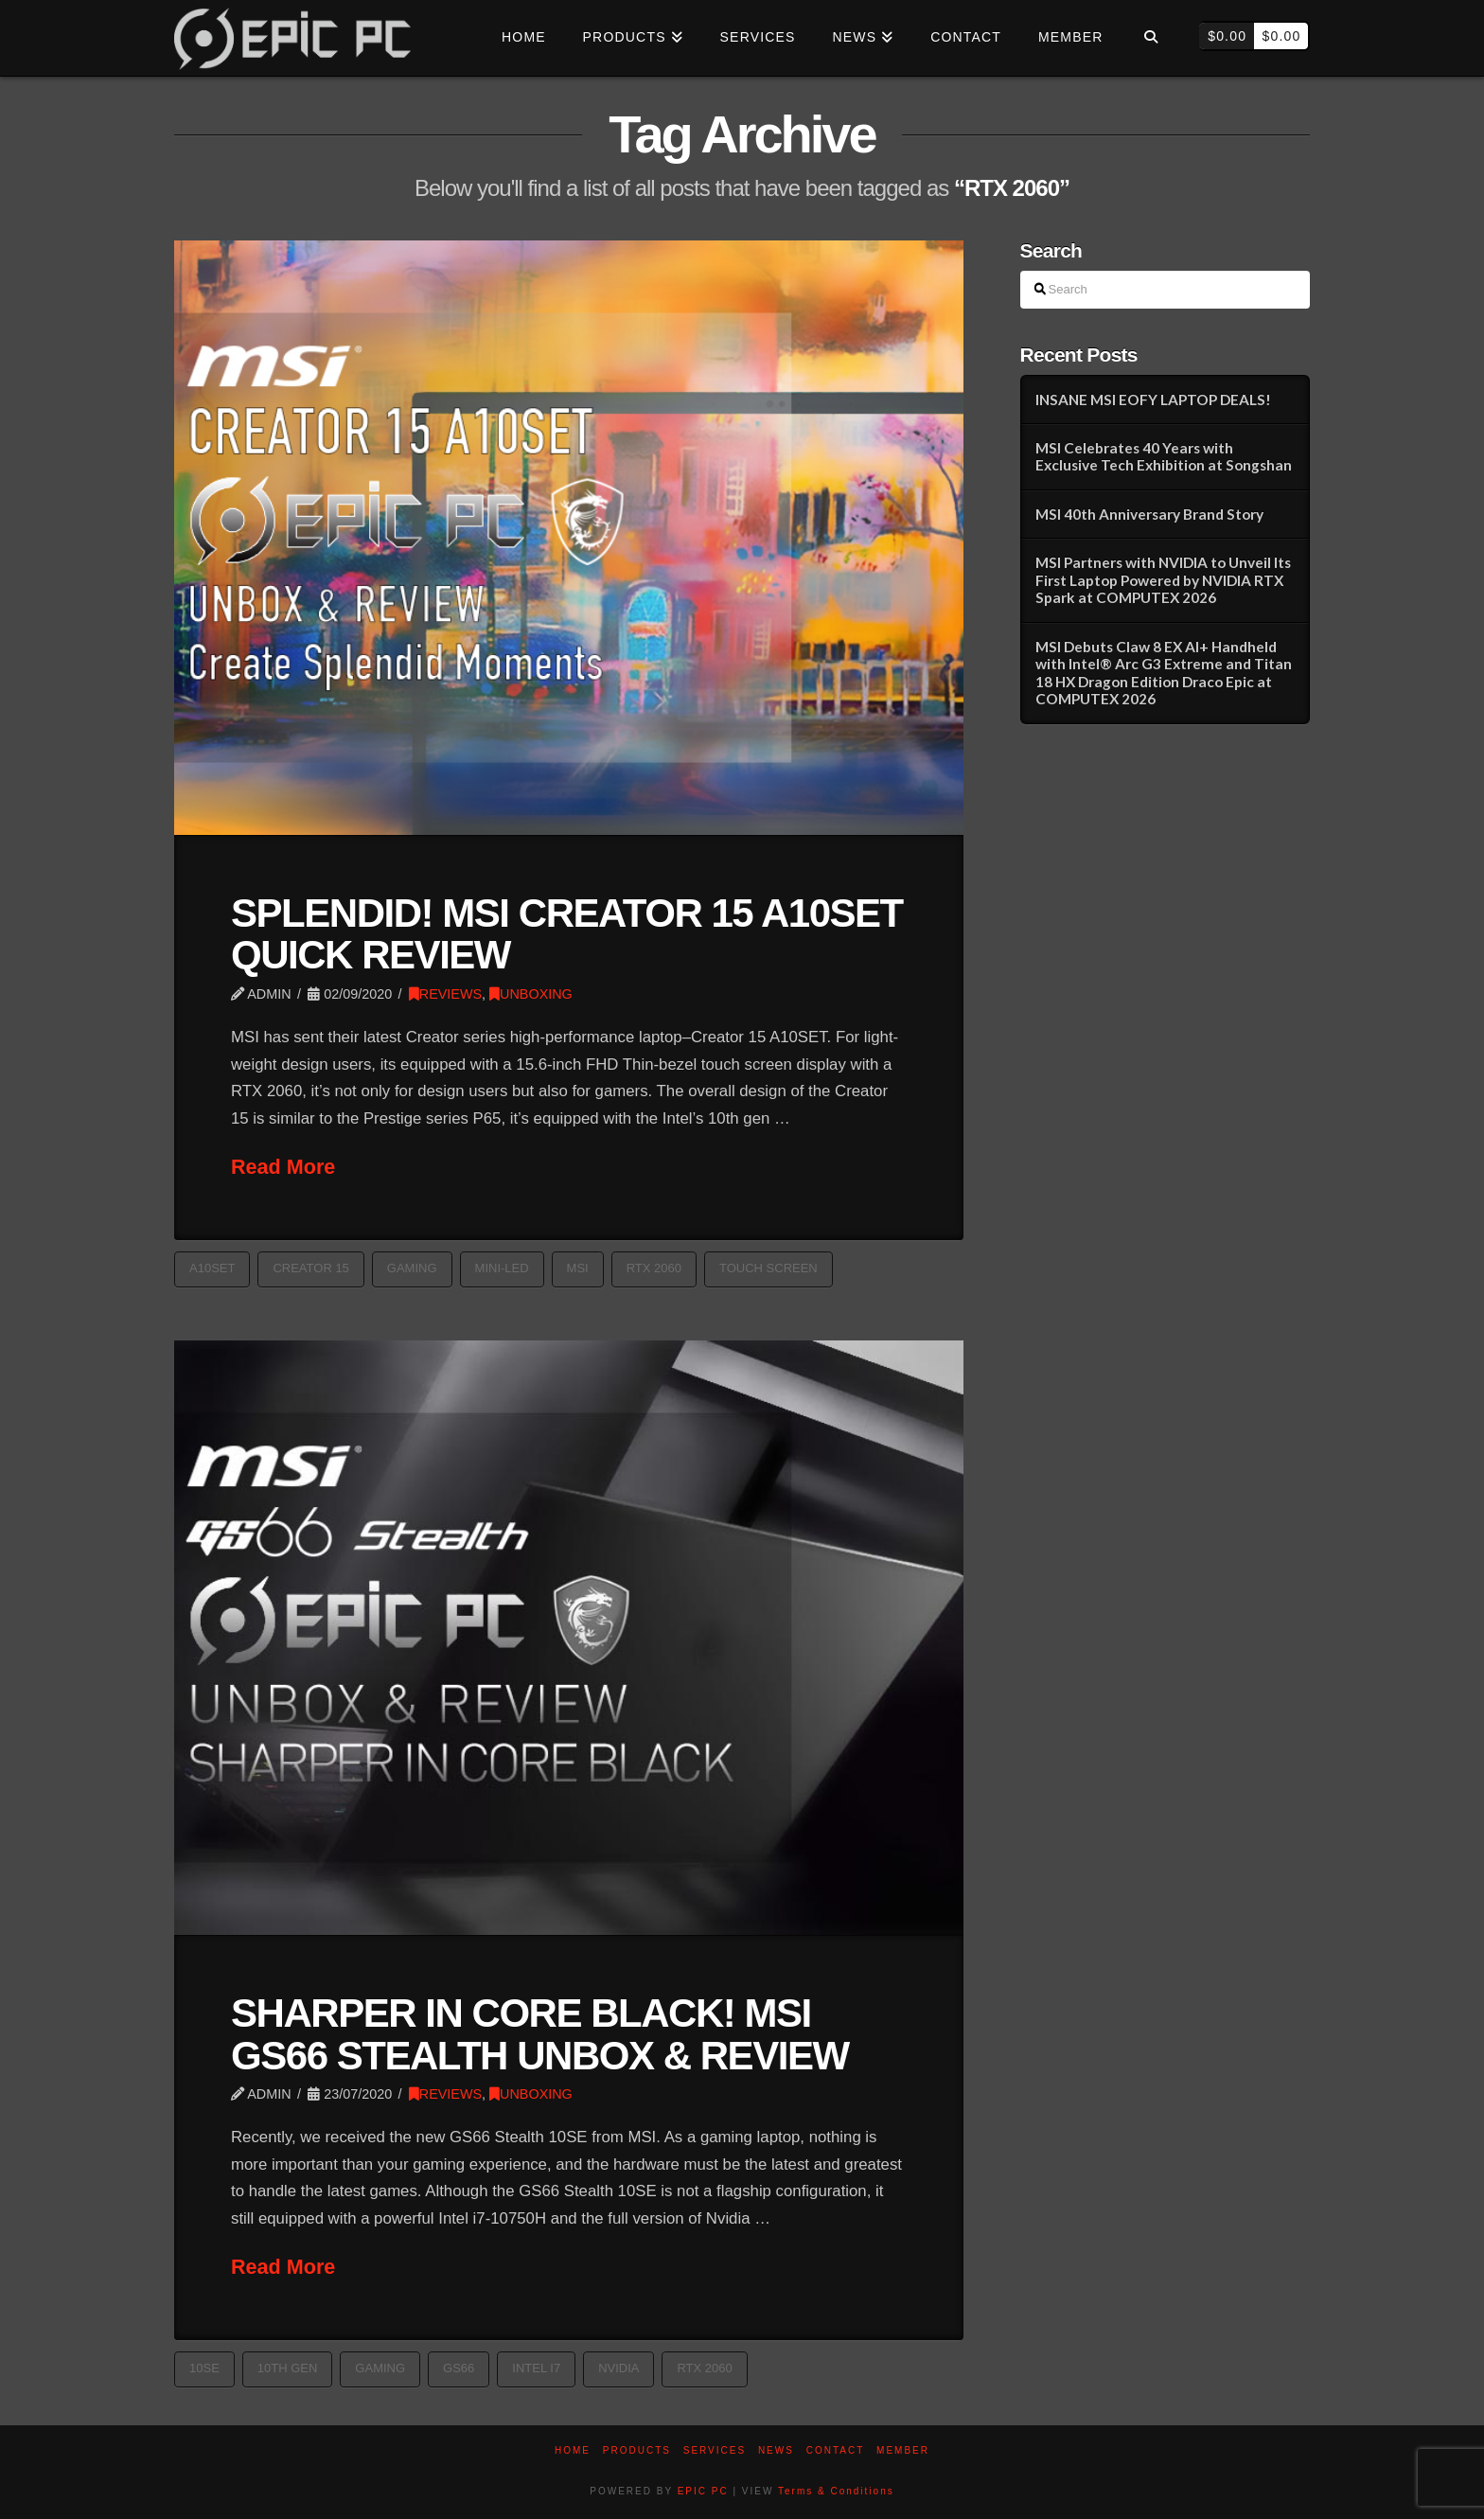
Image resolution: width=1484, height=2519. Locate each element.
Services (714, 2450)
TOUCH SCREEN (768, 1268)
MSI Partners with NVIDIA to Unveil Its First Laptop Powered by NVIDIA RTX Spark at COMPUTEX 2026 (1163, 580)
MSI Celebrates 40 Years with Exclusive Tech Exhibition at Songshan (1163, 456)
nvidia (618, 2368)
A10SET (212, 1268)
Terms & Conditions (836, 2491)
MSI (578, 1268)
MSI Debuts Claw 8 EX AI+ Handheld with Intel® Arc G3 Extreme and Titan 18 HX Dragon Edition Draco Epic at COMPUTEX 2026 (1163, 673)
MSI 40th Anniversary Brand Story (1149, 514)
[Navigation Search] (1150, 38)
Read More (283, 1167)
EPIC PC (703, 2491)
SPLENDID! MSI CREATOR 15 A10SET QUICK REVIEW (567, 934)
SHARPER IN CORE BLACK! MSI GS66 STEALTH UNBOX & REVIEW (540, 2034)
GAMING (412, 1268)
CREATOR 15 (310, 1268)
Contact (835, 2450)
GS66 (458, 2368)
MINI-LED (502, 1268)
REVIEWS (445, 994)
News (776, 2450)
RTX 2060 (654, 1268)
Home (573, 2450)
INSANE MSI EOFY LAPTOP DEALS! (1153, 399)
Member (902, 2450)
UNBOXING (531, 994)
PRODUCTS (637, 2450)
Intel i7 (536, 2368)
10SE (204, 2368)
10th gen (287, 2368)
